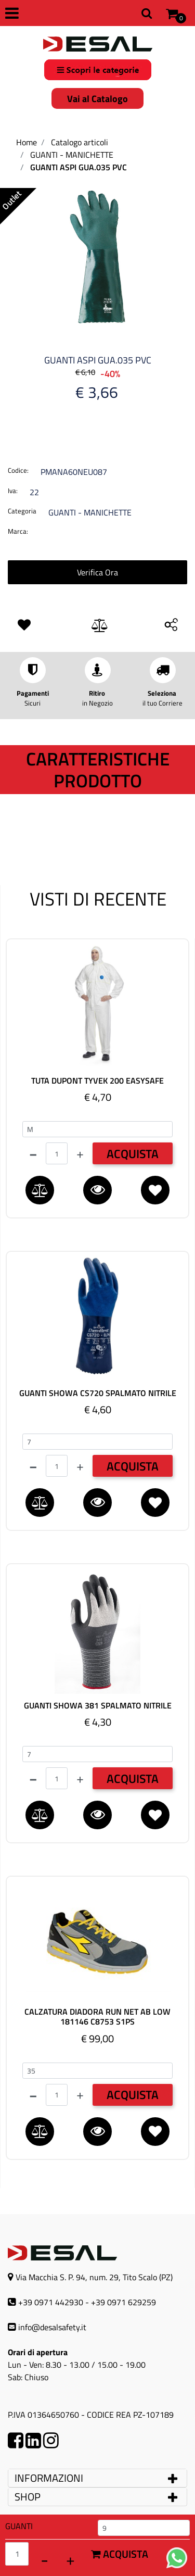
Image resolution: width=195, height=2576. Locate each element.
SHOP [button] (28, 2497)
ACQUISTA (133, 1154)
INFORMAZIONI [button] (50, 2478)
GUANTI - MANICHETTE (71, 154)
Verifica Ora (97, 572)
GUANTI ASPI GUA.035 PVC (78, 167)
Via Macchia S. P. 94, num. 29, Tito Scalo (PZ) (94, 2277)
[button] (97, 256)
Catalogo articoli (79, 142)
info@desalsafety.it (52, 2327)
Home (26, 142)
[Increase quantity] (70, 2559)
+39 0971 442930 (50, 2302)
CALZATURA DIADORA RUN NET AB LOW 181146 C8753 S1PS (97, 2017)
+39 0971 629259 (123, 2302)
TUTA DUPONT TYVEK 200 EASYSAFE (97, 1081)
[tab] (97, 2478)
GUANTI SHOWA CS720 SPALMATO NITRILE (97, 1393)
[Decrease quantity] (44, 2559)
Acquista (119, 2554)
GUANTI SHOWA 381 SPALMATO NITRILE (98, 1706)
